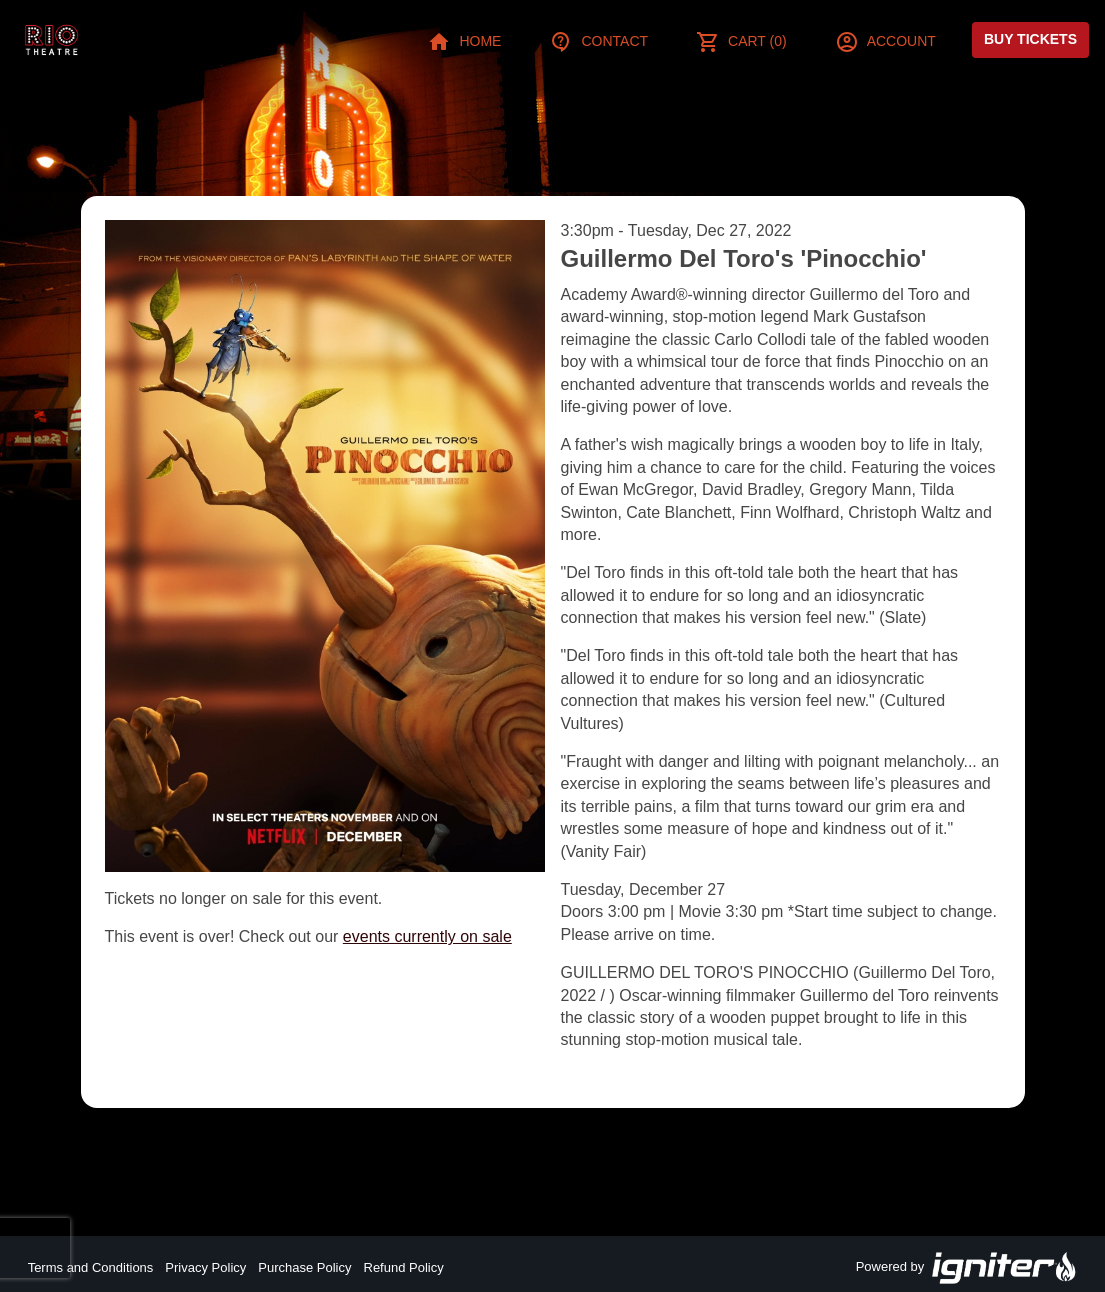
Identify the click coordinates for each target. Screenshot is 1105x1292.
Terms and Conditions (91, 1267)
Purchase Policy (304, 1267)
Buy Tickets (1030, 39)
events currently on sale (427, 936)
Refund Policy (404, 1267)
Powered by (967, 1268)
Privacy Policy (205, 1267)
